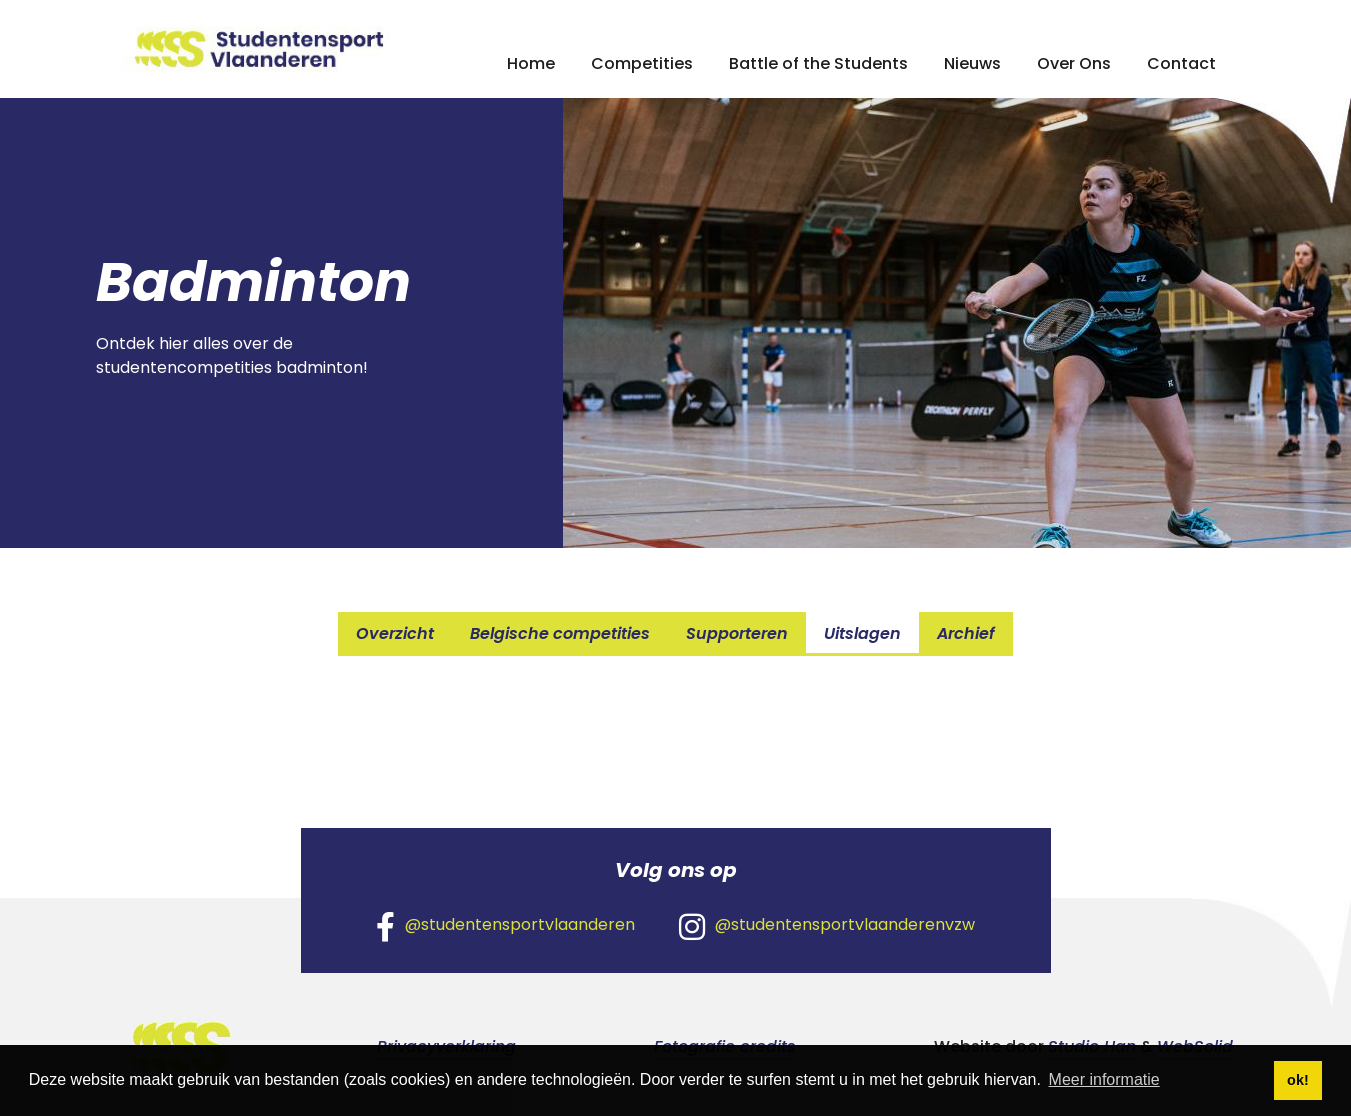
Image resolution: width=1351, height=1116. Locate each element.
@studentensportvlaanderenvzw (827, 926)
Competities (642, 63)
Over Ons (1074, 63)
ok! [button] (1298, 1080)
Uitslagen (862, 633)
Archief (966, 633)
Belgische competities (560, 633)
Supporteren (737, 633)
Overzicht (395, 633)
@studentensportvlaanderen (505, 926)
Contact (1181, 63)
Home (531, 63)
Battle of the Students (818, 63)
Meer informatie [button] (1104, 1079)
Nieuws (972, 63)
